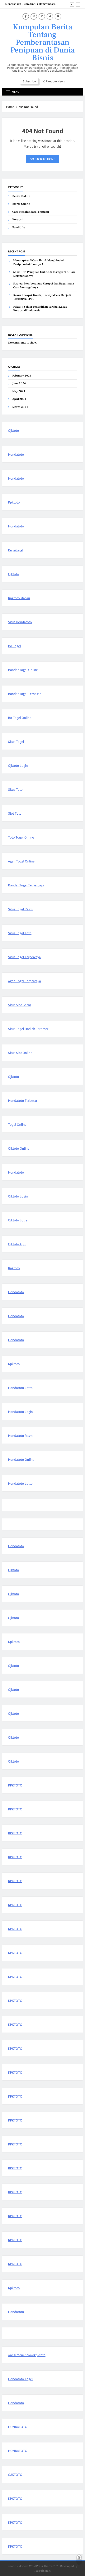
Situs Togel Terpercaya (24, 957)
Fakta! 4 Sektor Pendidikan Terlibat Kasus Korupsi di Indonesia (40, 308)
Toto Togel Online (21, 837)
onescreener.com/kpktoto (26, 2355)
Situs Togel (16, 741)
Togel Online (17, 1124)
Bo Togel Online (19, 717)
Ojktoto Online (18, 1148)
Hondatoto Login (20, 1411)
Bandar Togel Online (23, 669)
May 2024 (18, 391)
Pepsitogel (15, 550)
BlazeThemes (42, 2570)
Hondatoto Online (21, 1459)
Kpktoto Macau (19, 598)
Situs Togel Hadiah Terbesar (28, 1028)
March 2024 (20, 407)
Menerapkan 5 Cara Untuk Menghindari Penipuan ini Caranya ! (30, 4)
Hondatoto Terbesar (22, 1100)
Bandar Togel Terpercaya (26, 885)
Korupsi (17, 219)
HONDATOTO (17, 2426)
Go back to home (42, 159)
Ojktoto (13, 430)
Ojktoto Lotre (17, 1220)
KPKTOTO (15, 1785)
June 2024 (19, 383)
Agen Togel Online (21, 861)
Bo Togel (14, 645)
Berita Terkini (21, 196)
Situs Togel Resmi (20, 909)
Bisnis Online (21, 204)
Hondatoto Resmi (20, 1435)
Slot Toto (14, 813)
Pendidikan (19, 227)
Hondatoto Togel (20, 2378)
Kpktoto (14, 502)
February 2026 (21, 375)
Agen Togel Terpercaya (24, 980)
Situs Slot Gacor (19, 1004)
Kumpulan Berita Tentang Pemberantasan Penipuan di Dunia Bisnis (42, 42)
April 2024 (19, 399)
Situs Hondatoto (20, 621)
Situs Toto (15, 789)
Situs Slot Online (20, 1052)
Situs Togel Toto (19, 933)
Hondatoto (16, 454)
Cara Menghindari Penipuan (30, 212)
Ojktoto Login (18, 765)
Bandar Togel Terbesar (24, 693)
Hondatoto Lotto (20, 1387)
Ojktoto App (17, 1244)
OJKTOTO (15, 2474)
